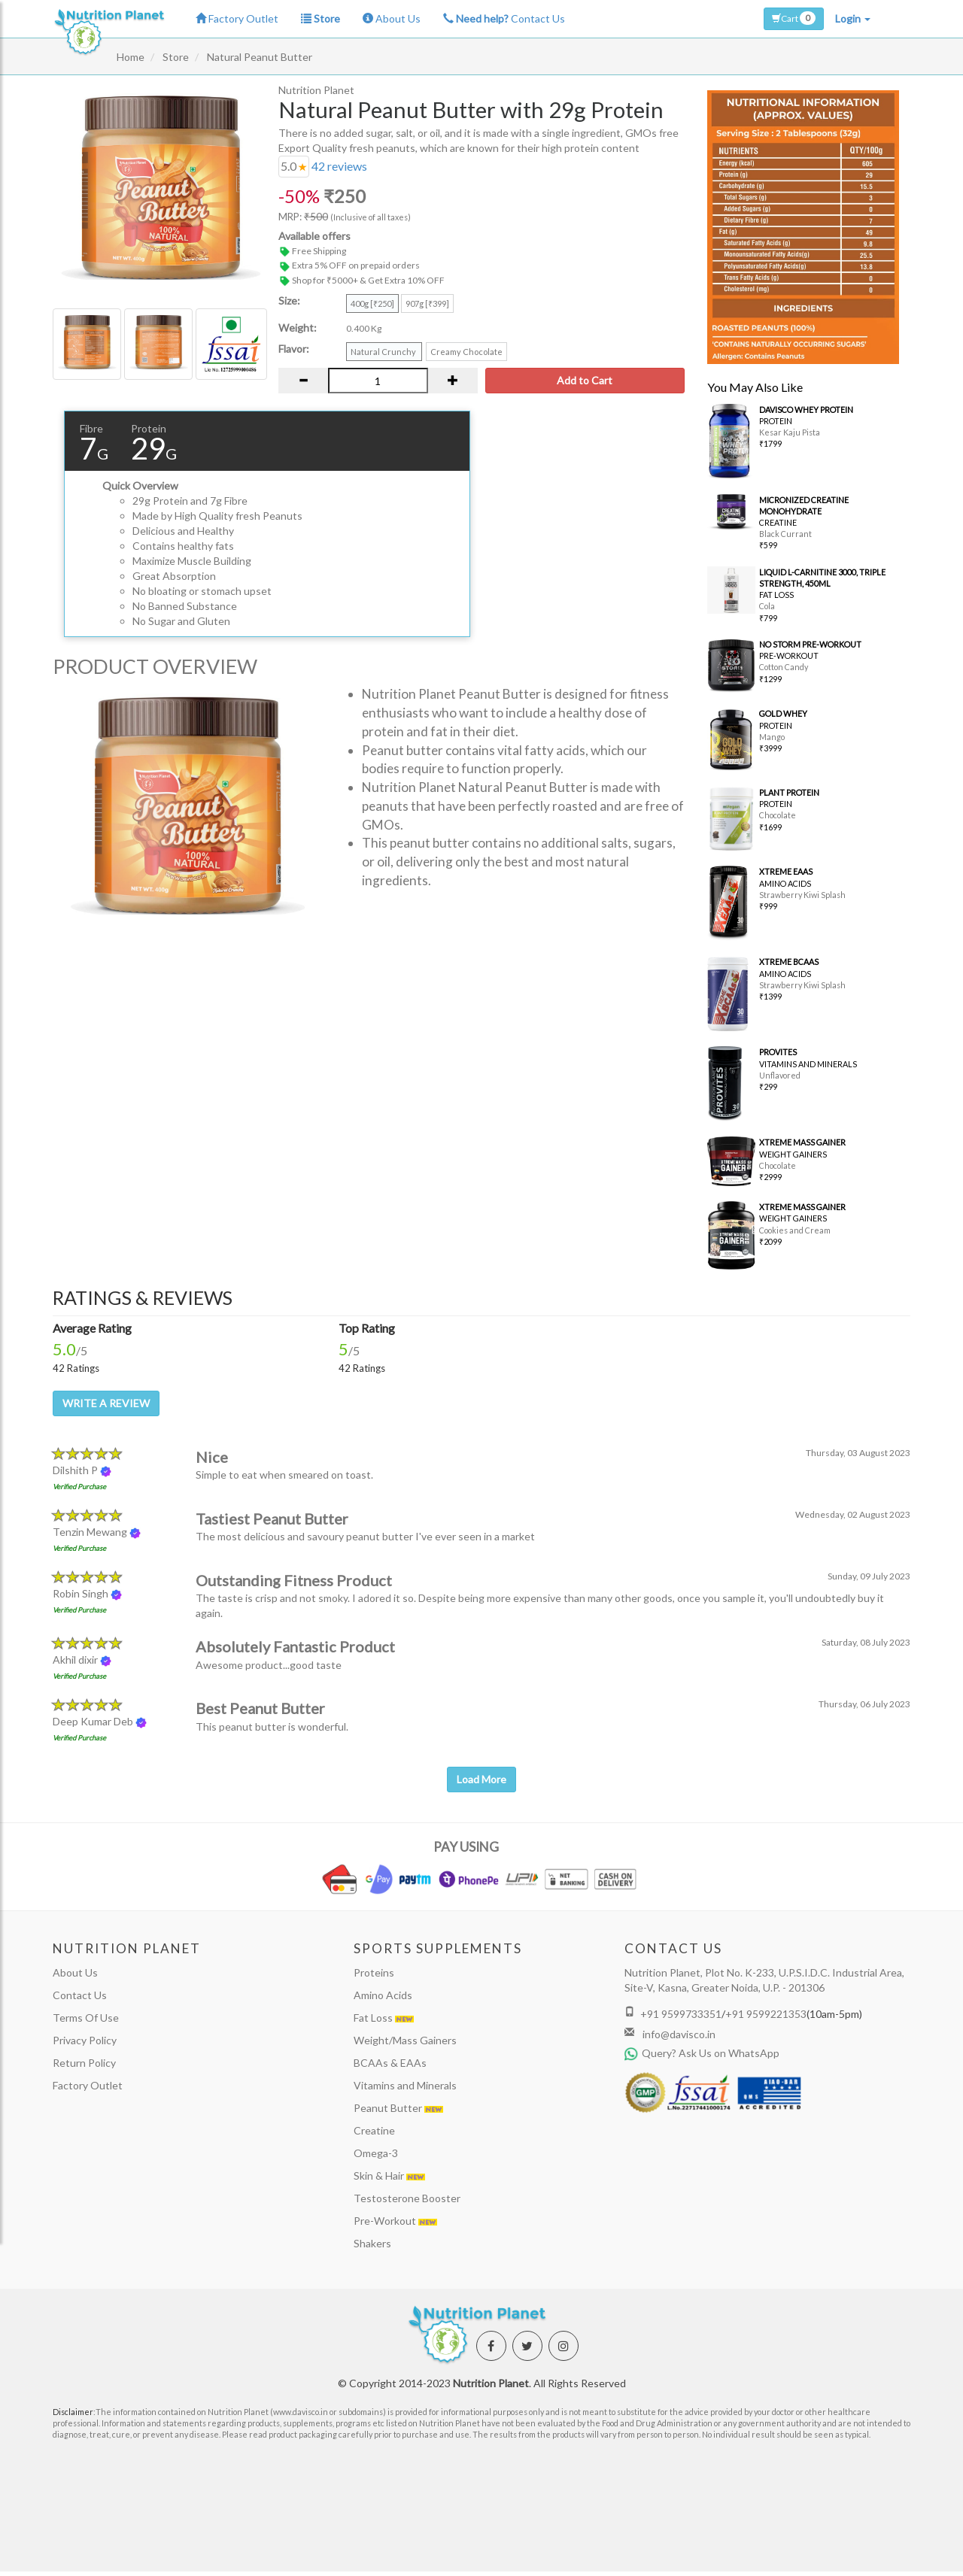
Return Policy (84, 2062)
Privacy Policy (85, 2040)
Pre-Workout (395, 2220)
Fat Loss (384, 2017)
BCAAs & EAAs (390, 2062)
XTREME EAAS (786, 871)
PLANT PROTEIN (789, 792)
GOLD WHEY (783, 713)
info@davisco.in (677, 2034)
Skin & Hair (389, 2175)
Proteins (374, 1972)
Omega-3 (376, 2153)
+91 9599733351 (680, 2013)
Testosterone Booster (407, 2198)
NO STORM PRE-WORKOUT (810, 644)
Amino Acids (383, 1995)
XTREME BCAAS (789, 961)
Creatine (374, 2130)
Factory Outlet (237, 18)
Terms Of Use (86, 2017)
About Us (392, 18)
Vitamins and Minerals (405, 2085)
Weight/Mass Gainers (405, 2040)
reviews (339, 166)
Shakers (372, 2243)
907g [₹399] (427, 303)
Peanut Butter (398, 2107)
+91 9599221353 (766, 2013)
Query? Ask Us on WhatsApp (701, 2053)
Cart (794, 18)
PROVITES (778, 1052)
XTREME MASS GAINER (802, 1142)
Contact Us (504, 18)
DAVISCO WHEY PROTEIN (806, 409)
